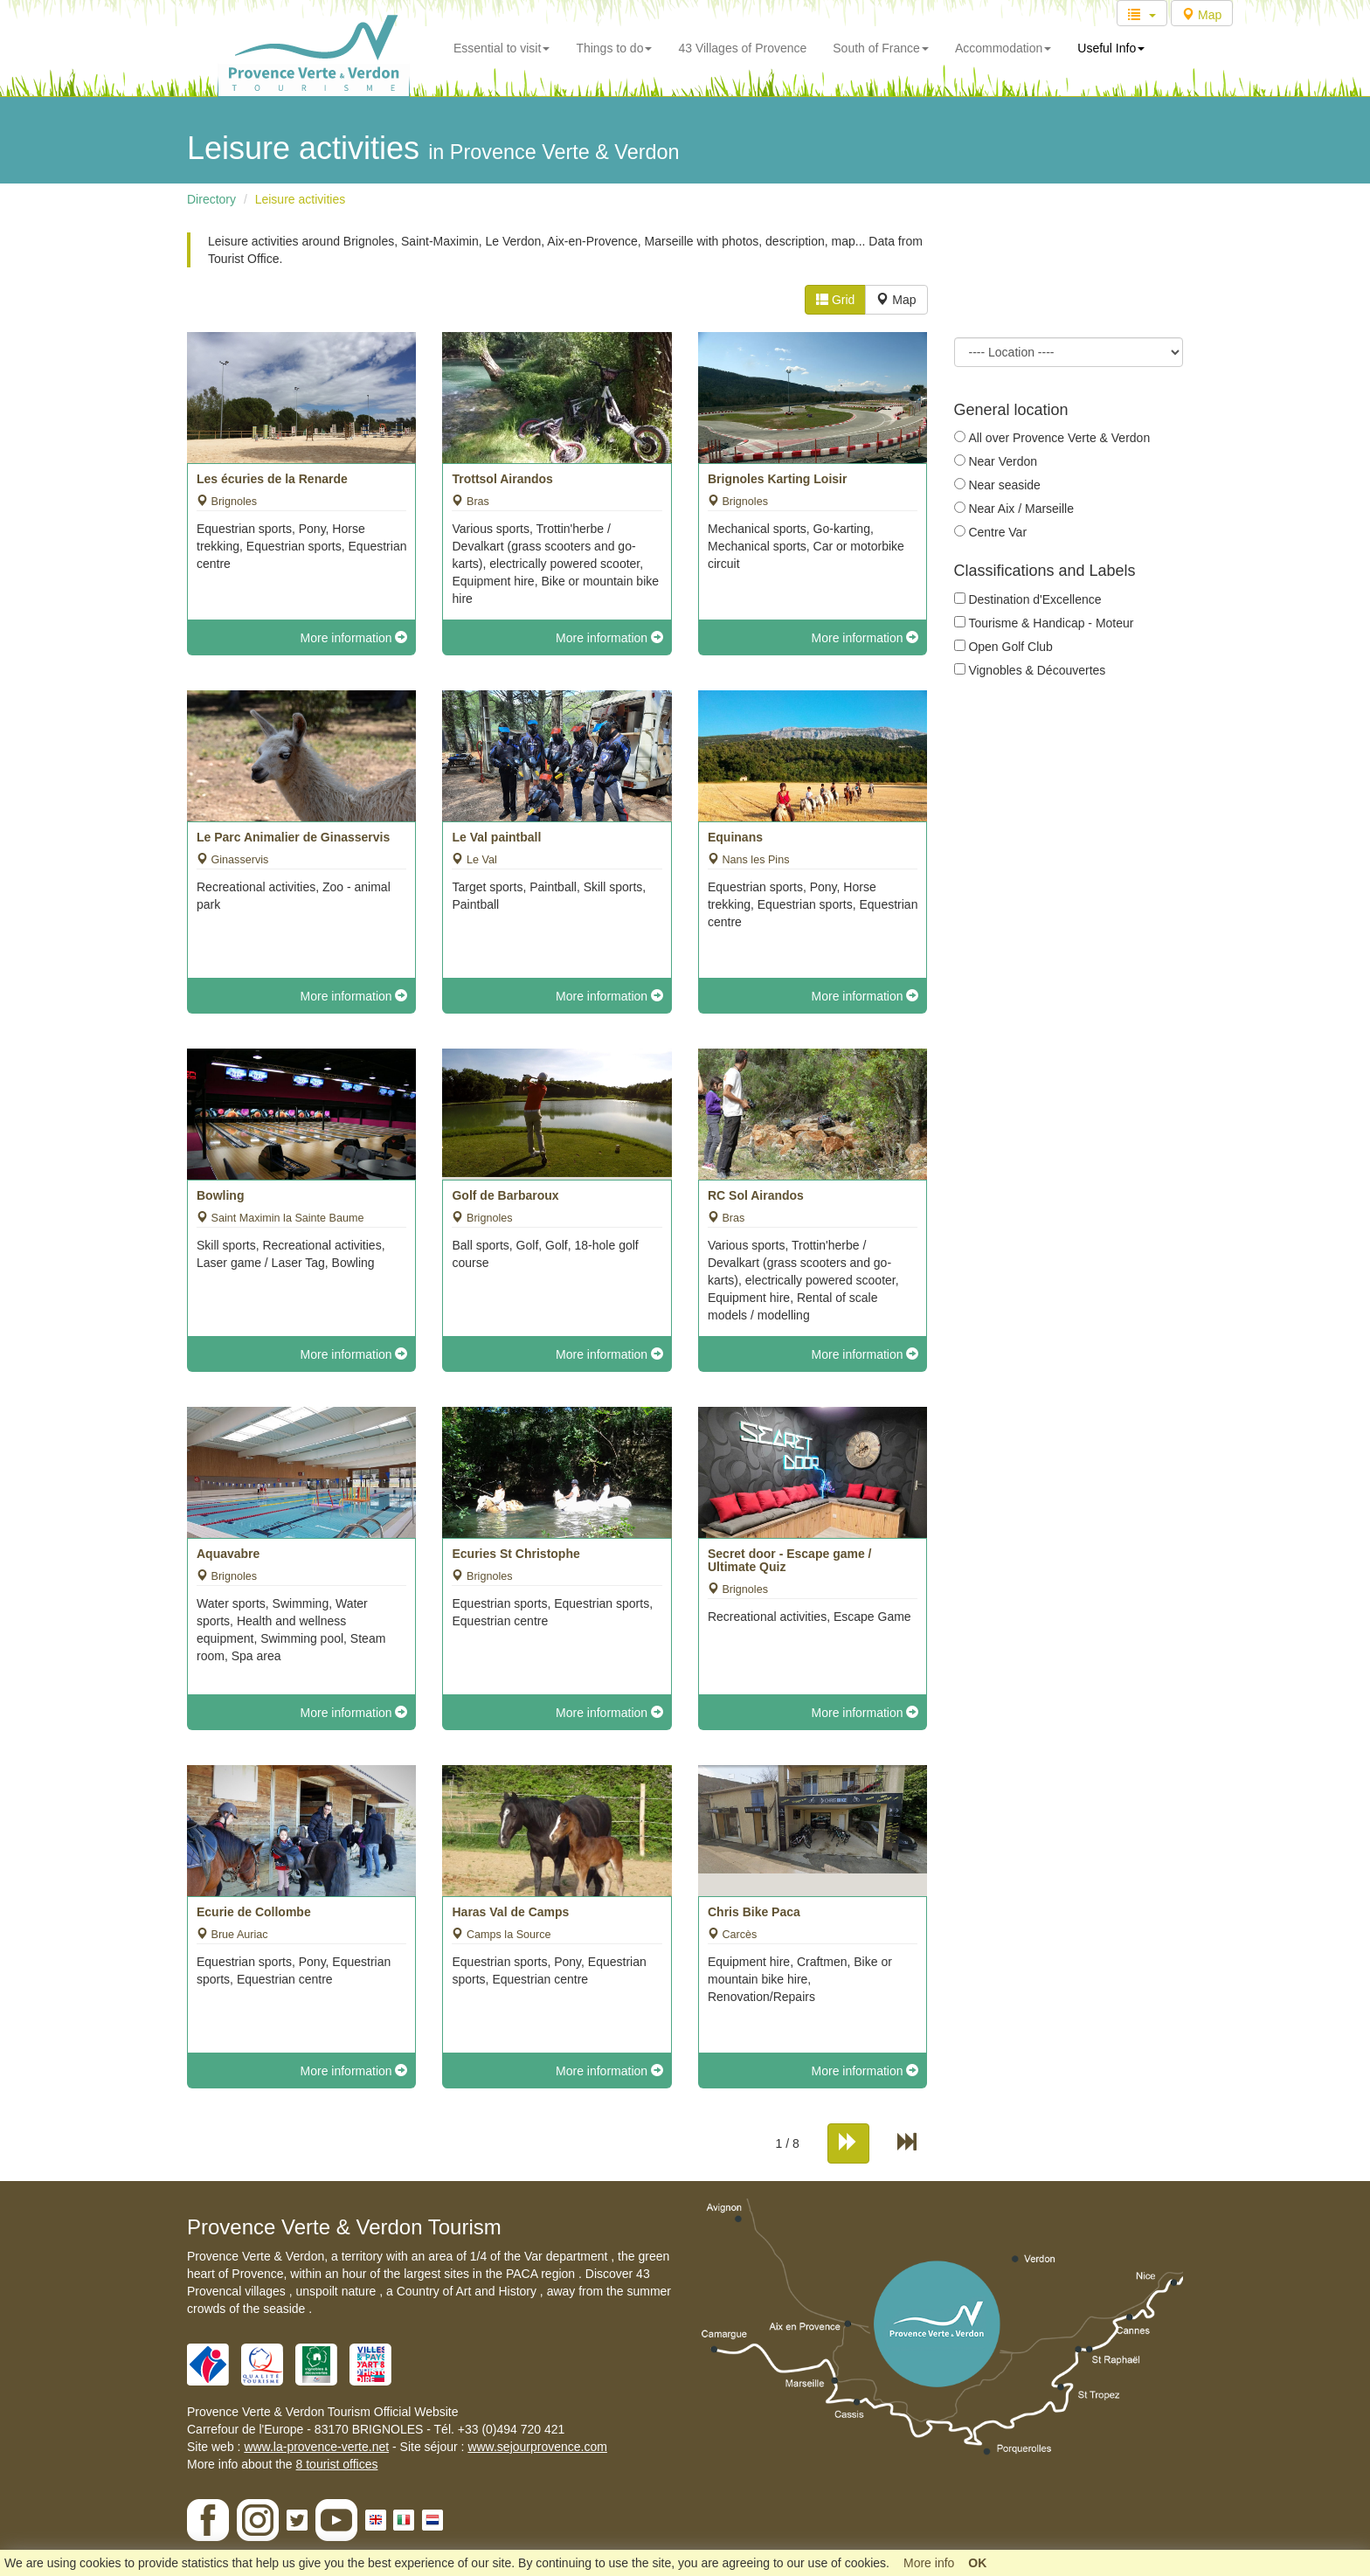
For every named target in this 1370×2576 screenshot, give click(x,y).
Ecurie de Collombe (254, 1912)
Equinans (735, 837)
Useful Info (1111, 48)
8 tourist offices (337, 2464)
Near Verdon (1002, 461)
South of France (881, 48)
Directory (211, 199)
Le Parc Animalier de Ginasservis (293, 837)
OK (977, 2563)
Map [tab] (896, 300)
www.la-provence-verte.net (316, 2447)
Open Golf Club (1010, 647)
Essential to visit (501, 48)
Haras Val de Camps (510, 1912)
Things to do (614, 48)
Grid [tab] (835, 300)
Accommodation (1003, 48)
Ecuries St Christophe (515, 1554)
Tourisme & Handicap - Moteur (1050, 623)
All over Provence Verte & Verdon (1059, 438)
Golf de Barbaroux (505, 1195)
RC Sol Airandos (756, 1195)
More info (928, 2563)
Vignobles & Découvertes (1036, 670)
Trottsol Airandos (502, 479)
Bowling (220, 1195)
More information (354, 638)
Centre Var (997, 532)
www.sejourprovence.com (537, 2447)
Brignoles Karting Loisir (777, 479)
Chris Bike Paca (754, 1912)
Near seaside (1004, 485)
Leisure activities (300, 199)
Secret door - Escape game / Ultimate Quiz (790, 1560)
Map (1201, 15)
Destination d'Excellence (1034, 599)
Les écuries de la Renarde (272, 479)
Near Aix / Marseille (1021, 509)
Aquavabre (228, 1554)
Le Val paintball (496, 837)
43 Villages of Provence (742, 48)
